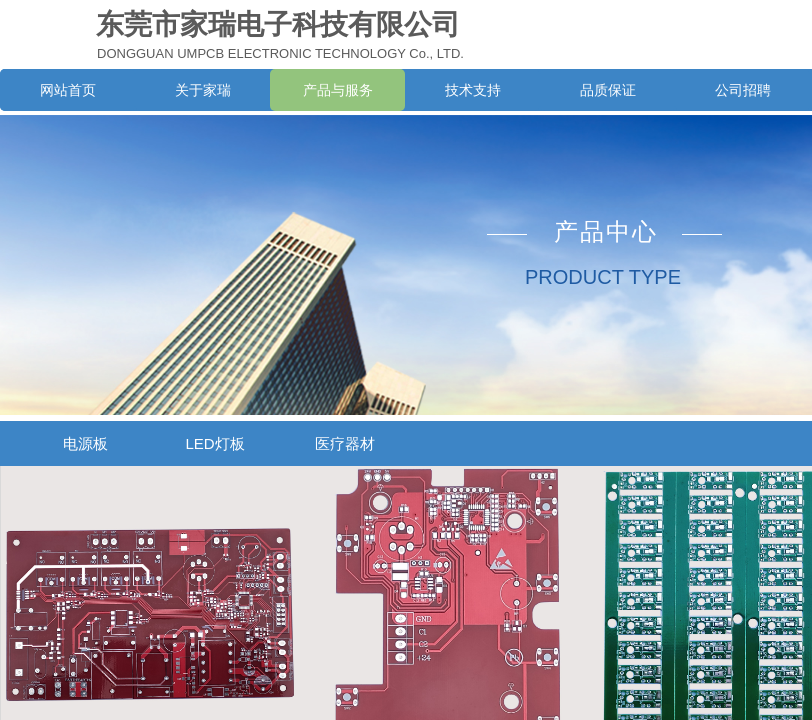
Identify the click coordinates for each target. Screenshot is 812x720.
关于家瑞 (203, 90)
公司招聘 (743, 90)
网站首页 (68, 90)
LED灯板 (214, 443)
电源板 (85, 443)
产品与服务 (338, 90)
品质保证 (608, 90)
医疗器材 (345, 443)
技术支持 (473, 90)
